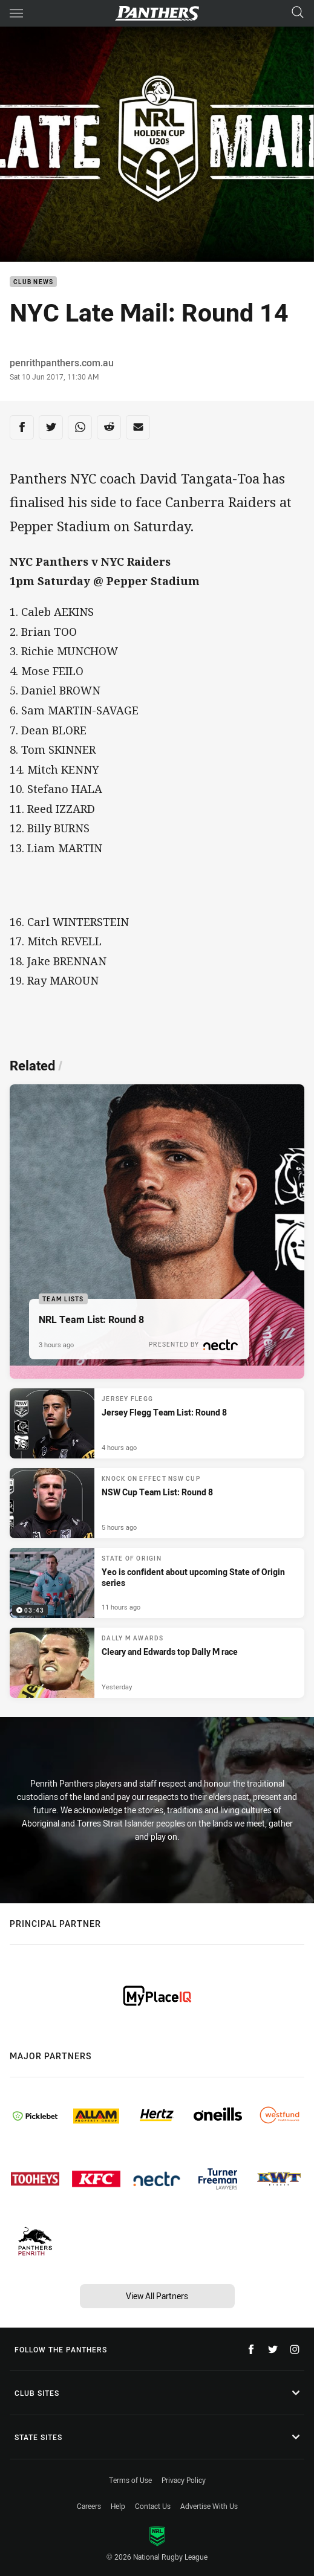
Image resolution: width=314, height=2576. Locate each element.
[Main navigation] (16, 13)
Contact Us (153, 2506)
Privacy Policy (184, 2480)
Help (118, 2506)
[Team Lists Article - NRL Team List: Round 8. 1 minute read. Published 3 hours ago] (157, 1231)
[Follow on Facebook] (251, 2349)
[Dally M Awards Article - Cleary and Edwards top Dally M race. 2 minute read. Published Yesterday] (157, 1663)
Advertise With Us (209, 2506)
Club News (33, 282)
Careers (89, 2506)
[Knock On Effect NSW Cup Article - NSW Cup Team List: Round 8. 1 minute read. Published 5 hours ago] (157, 1503)
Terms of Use (130, 2480)
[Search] (297, 13)
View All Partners (157, 2296)
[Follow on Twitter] (273, 2349)
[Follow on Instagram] (294, 2349)
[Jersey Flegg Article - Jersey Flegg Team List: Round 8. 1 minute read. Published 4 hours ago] (157, 1423)
